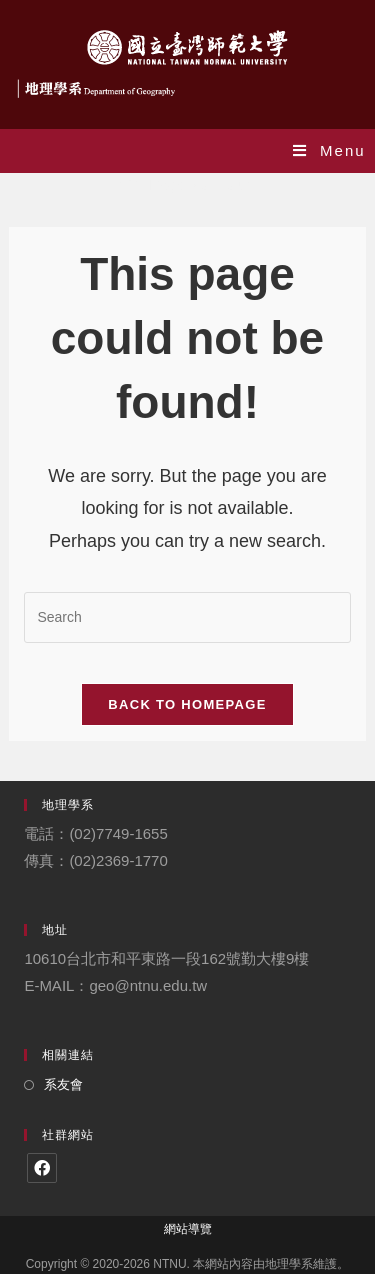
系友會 (63, 1084)
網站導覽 (188, 1229)
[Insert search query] (187, 617)
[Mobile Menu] (329, 150)
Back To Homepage (187, 704)
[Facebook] (42, 1168)
